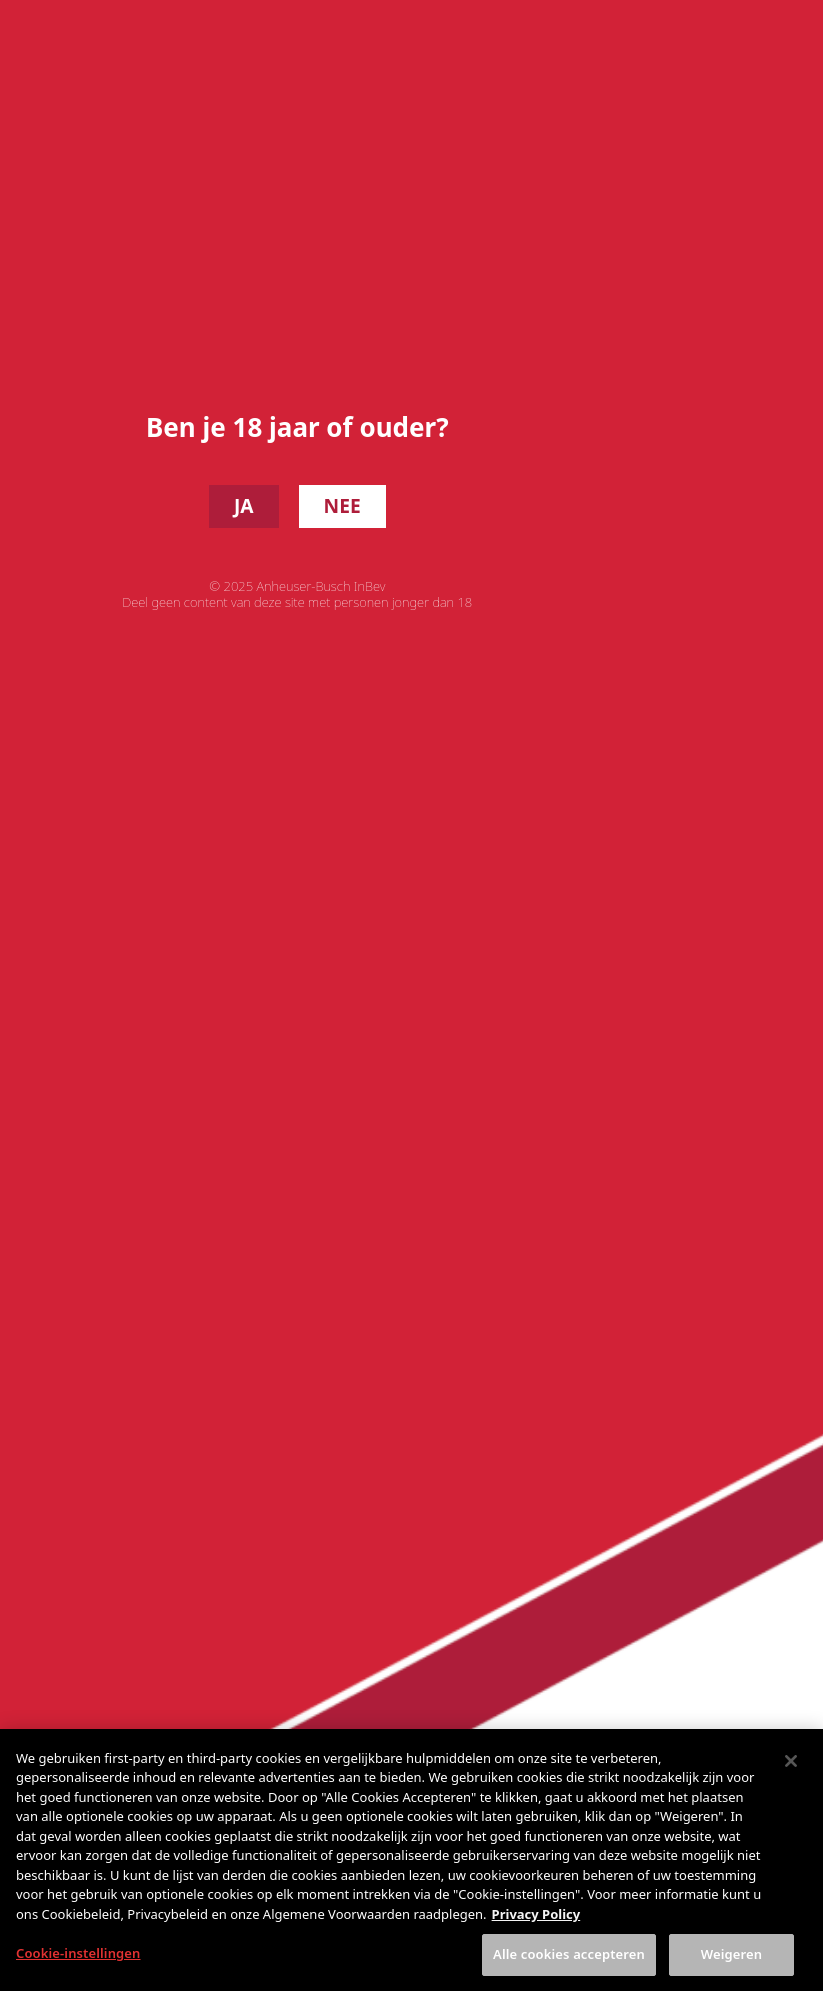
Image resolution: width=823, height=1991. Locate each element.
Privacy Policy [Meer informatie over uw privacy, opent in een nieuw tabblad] (536, 1932)
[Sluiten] (791, 1779)
